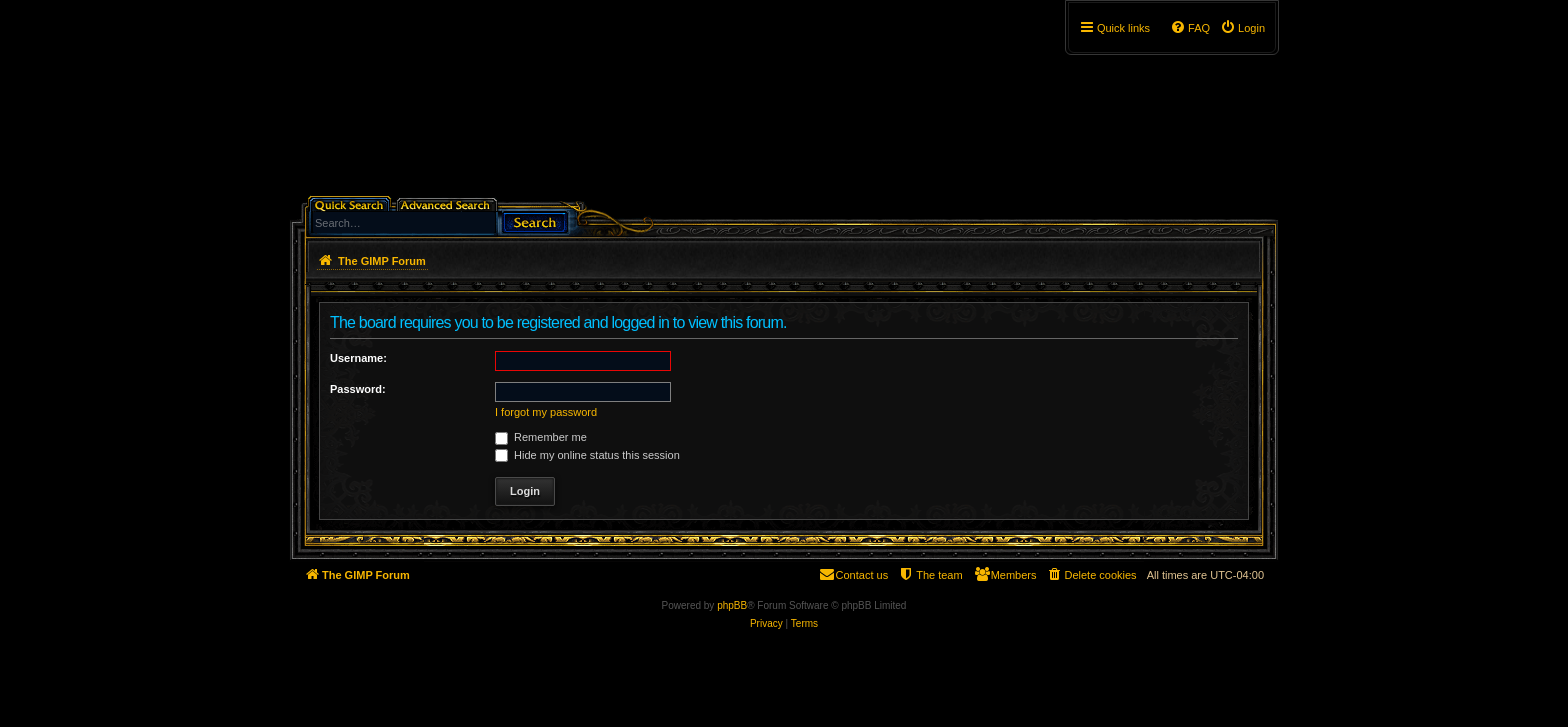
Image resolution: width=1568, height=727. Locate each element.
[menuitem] (1242, 28)
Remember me (541, 437)
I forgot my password (546, 412)
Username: (358, 358)
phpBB (732, 605)
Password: (358, 389)
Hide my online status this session (587, 455)
